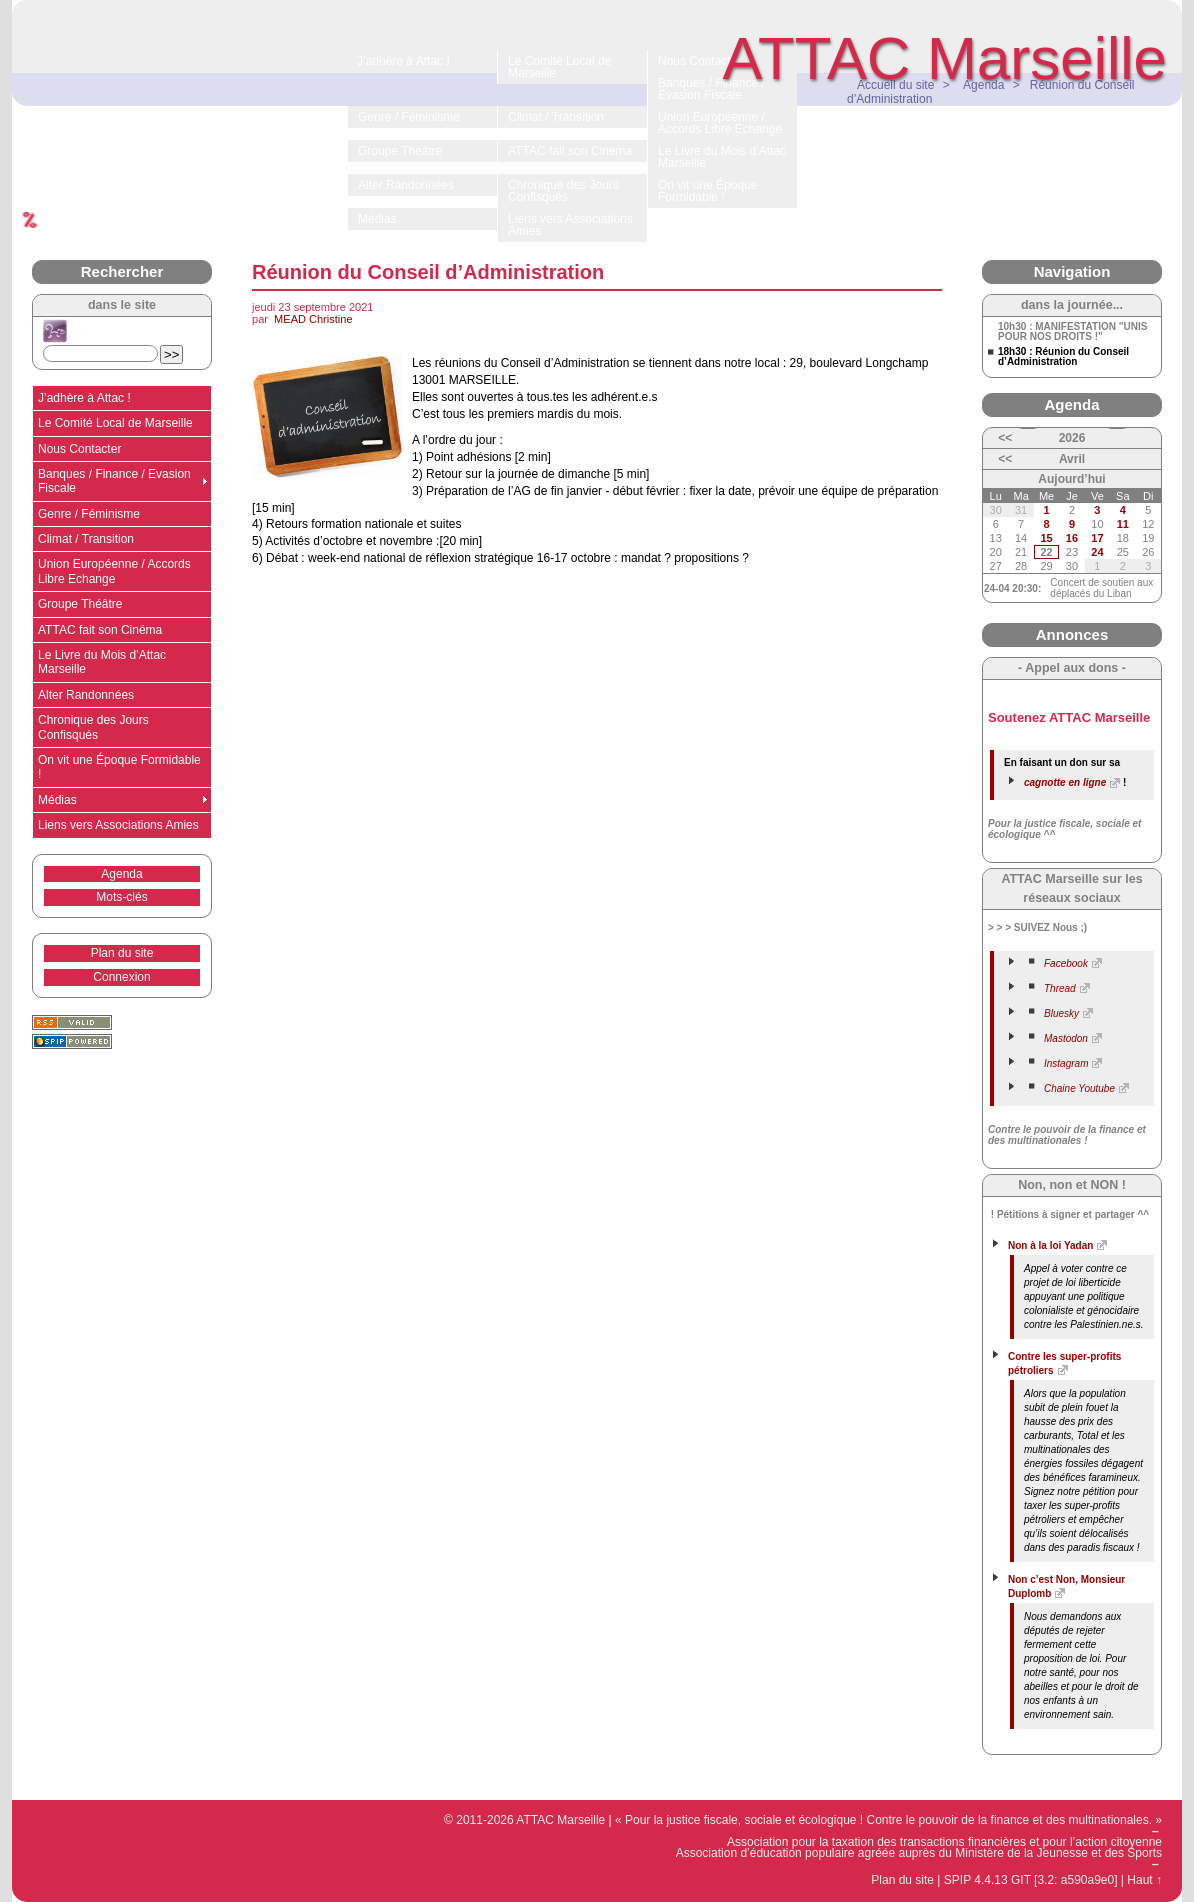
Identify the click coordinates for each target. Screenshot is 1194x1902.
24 (1097, 552)
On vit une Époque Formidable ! (119, 767)
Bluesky (1061, 1013)
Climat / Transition (86, 539)
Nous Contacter (79, 449)
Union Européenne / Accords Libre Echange (114, 571)
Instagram (1066, 1063)
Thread (1060, 988)
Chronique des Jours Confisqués (93, 727)
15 (1046, 538)
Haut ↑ (1144, 1880)
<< (1005, 438)
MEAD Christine (313, 319)
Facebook (1066, 963)
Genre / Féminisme (89, 514)
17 (1097, 538)
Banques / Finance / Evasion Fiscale (114, 481)
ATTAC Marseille (945, 58)
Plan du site (122, 953)
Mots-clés (121, 897)
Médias (57, 800)
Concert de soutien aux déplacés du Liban (1101, 588)
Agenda (121, 874)
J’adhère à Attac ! (84, 398)
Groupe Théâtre (80, 604)
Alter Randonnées (86, 695)
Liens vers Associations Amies (118, 825)
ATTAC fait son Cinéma (100, 630)
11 (1123, 524)
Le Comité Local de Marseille (115, 423)
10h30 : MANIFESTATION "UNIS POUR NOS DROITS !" (1072, 332)
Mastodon (1066, 1038)
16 (1072, 538)
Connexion (121, 977)
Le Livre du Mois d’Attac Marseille (102, 662)
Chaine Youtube (1079, 1088)
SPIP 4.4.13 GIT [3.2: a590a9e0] (1031, 1880)
